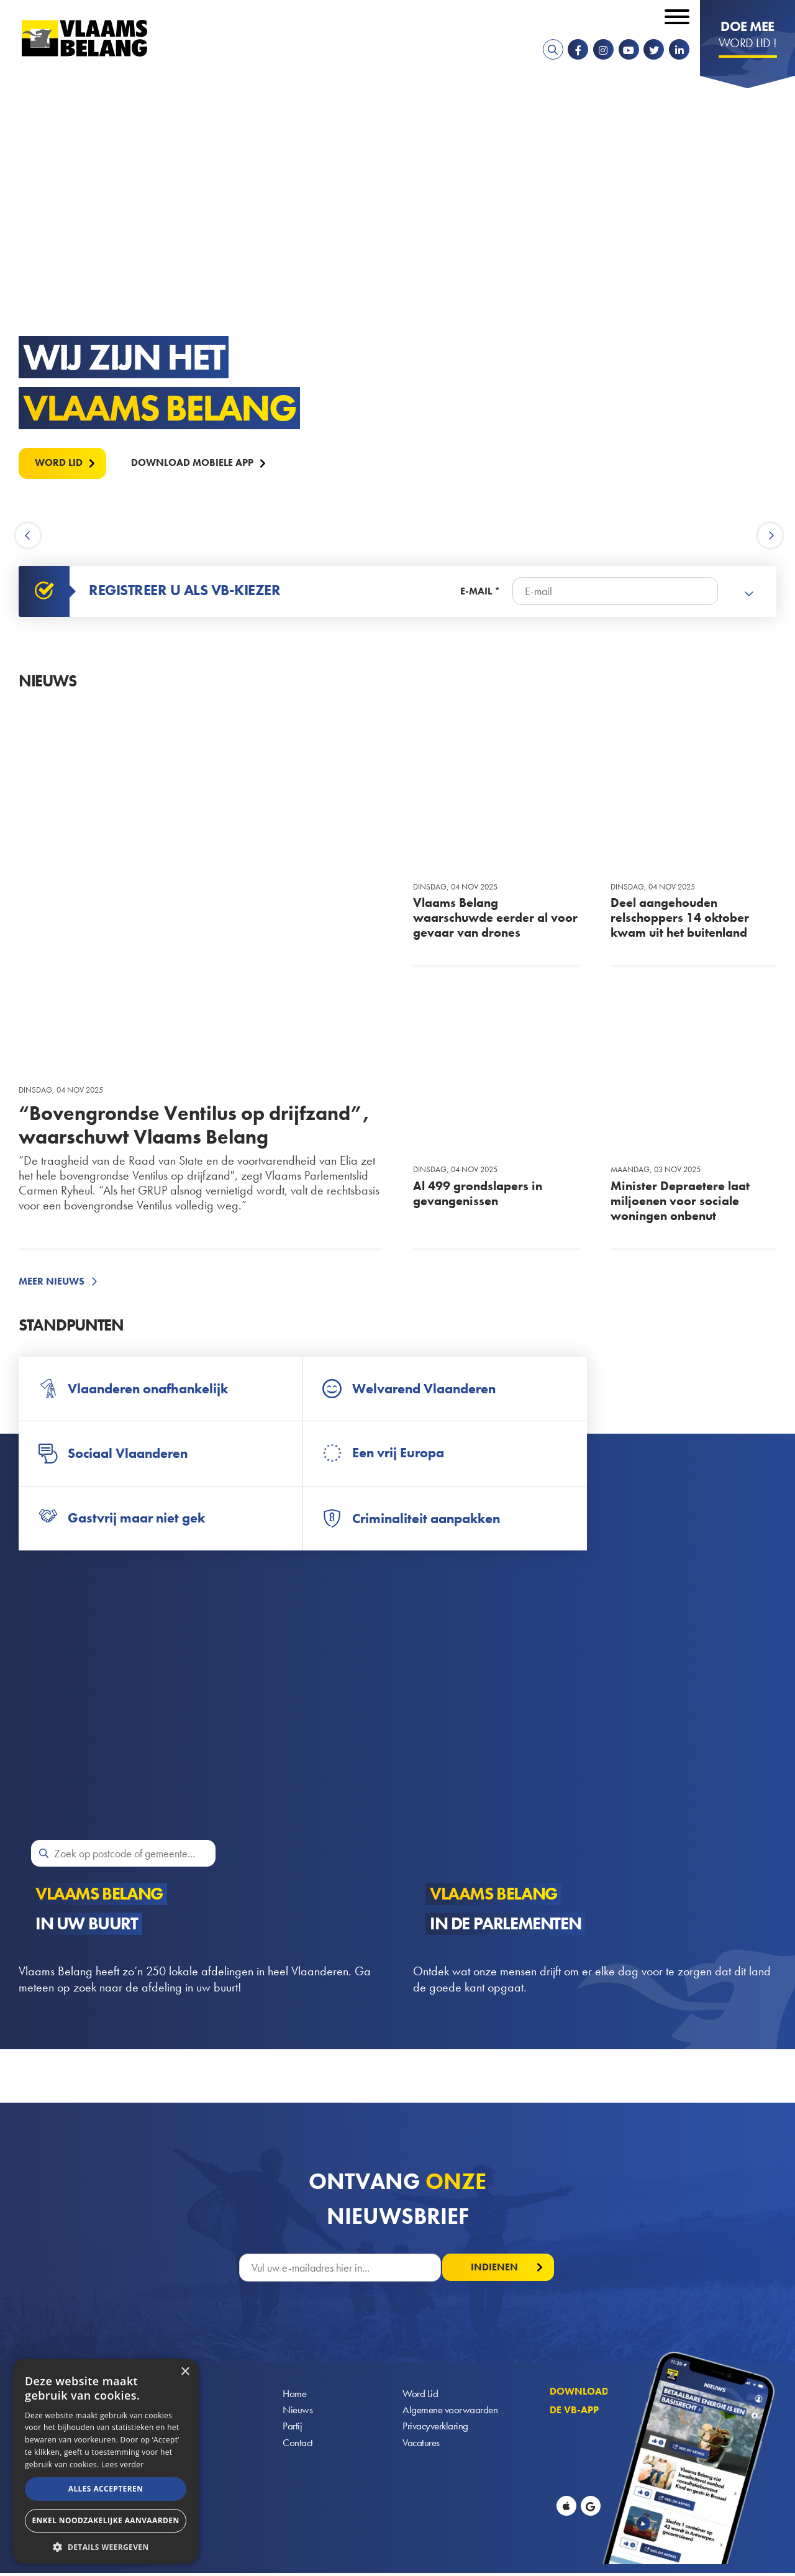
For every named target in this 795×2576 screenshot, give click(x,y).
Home (295, 2396)
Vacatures (422, 2446)
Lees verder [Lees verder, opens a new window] (122, 2464)
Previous (29, 535)
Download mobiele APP (194, 462)
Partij (292, 2430)
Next (769, 535)
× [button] (184, 2372)
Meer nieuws (51, 1281)
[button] (105, 2546)
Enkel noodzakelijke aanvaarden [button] (105, 2520)
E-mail (476, 591)
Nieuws (298, 2413)
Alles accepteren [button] (105, 2488)
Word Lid (420, 2396)
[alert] (105, 2461)
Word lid (59, 462)
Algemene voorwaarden (451, 2413)
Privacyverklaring (436, 2430)
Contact (298, 2446)
